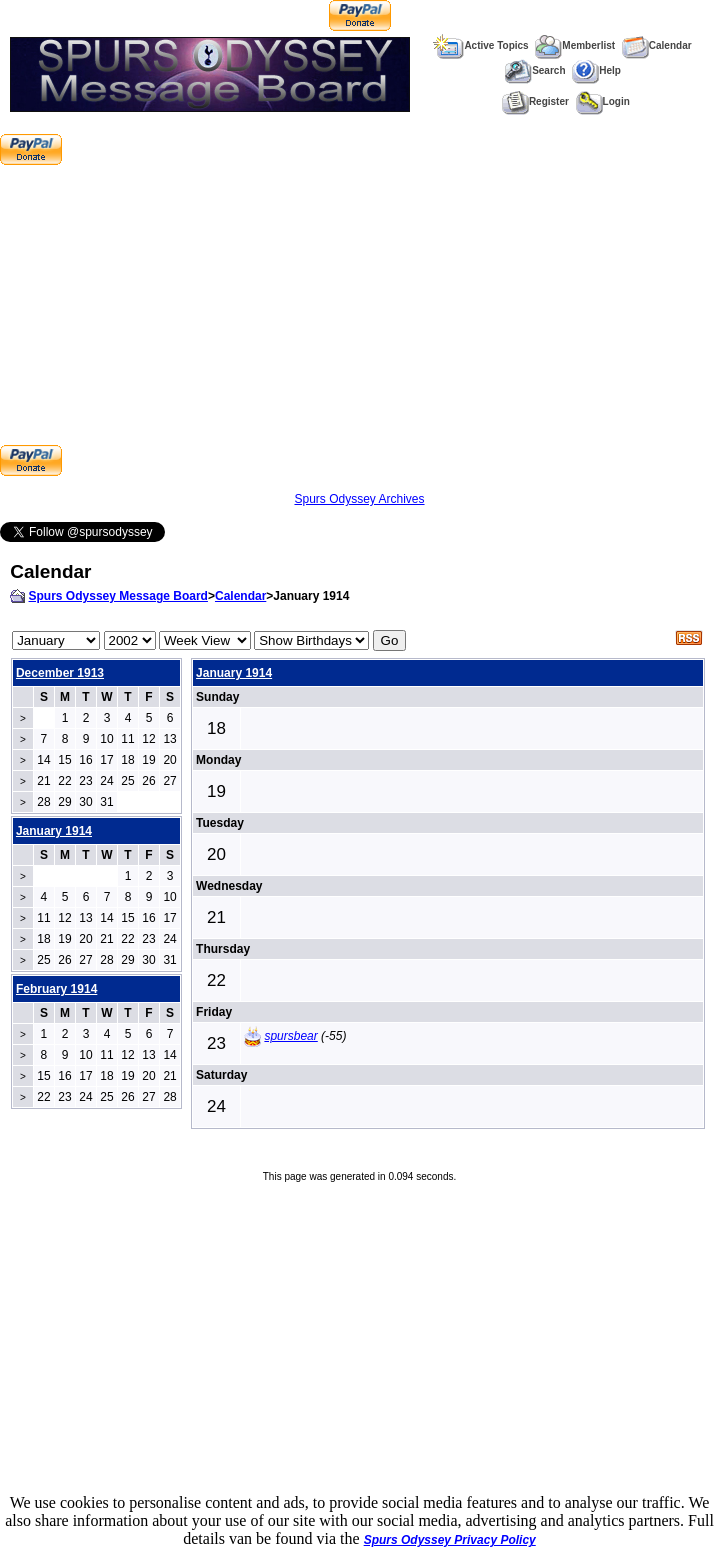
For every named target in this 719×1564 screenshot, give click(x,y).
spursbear (290, 1036)
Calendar (657, 45)
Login (603, 101)
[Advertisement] (359, 305)
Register (535, 101)
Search (534, 70)
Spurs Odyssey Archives (359, 499)
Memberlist (575, 45)
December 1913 (60, 673)
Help (596, 70)
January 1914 (234, 673)
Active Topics (480, 45)
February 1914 (56, 989)
